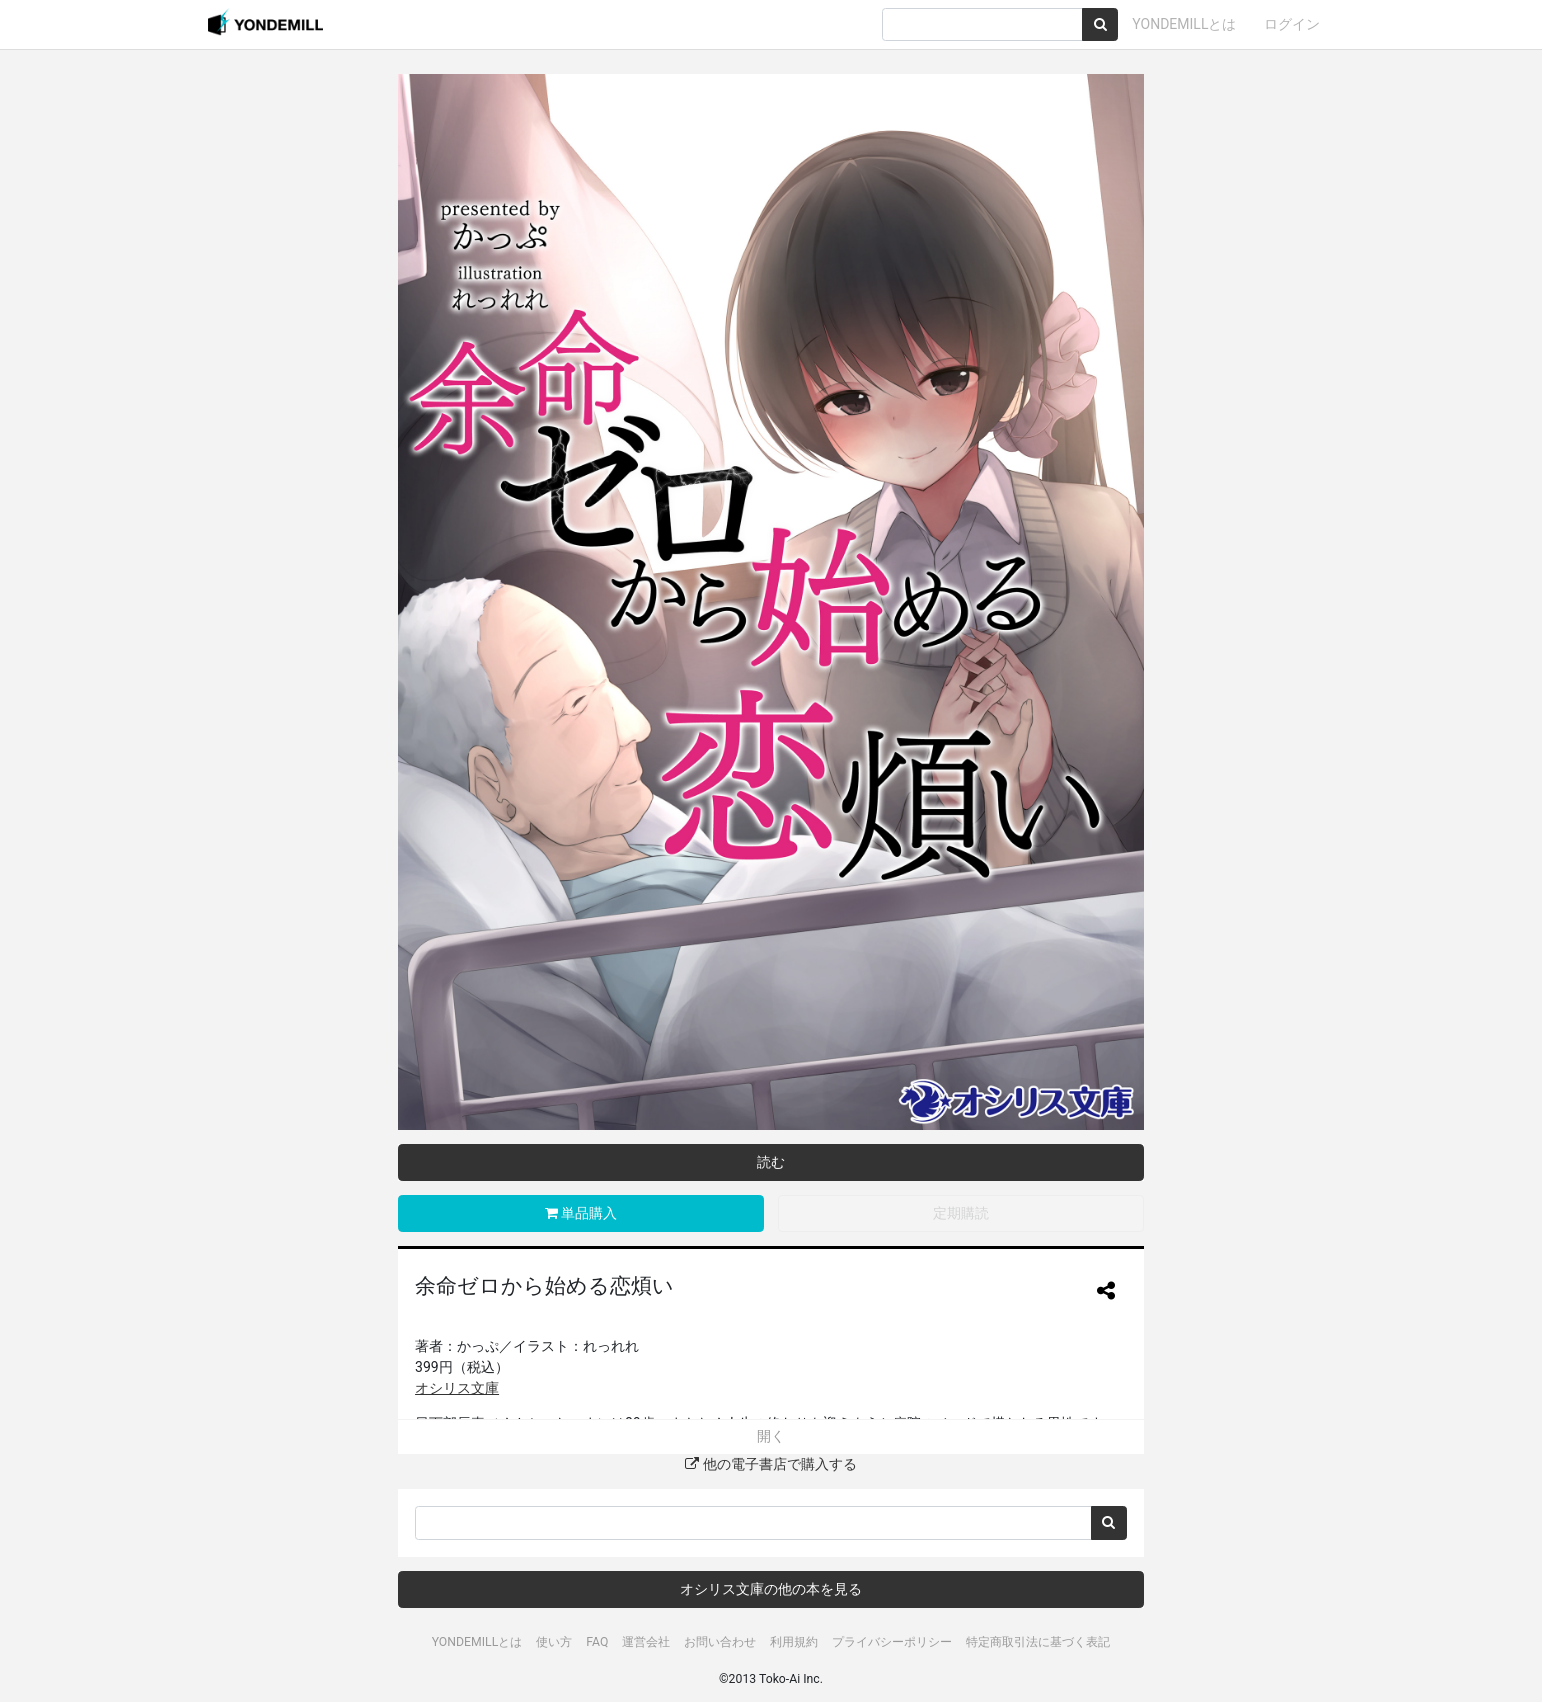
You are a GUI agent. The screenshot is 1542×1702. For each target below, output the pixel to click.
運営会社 (646, 1642)
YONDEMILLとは (1184, 24)
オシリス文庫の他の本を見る (771, 1589)
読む (771, 1162)
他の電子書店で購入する (770, 1464)
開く (771, 1436)
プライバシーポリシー (892, 1642)
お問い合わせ (720, 1642)
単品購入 (581, 1213)
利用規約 (794, 1642)
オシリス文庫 (457, 1388)
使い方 (554, 1642)
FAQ (597, 1642)
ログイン (1292, 24)
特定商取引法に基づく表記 (1038, 1642)
